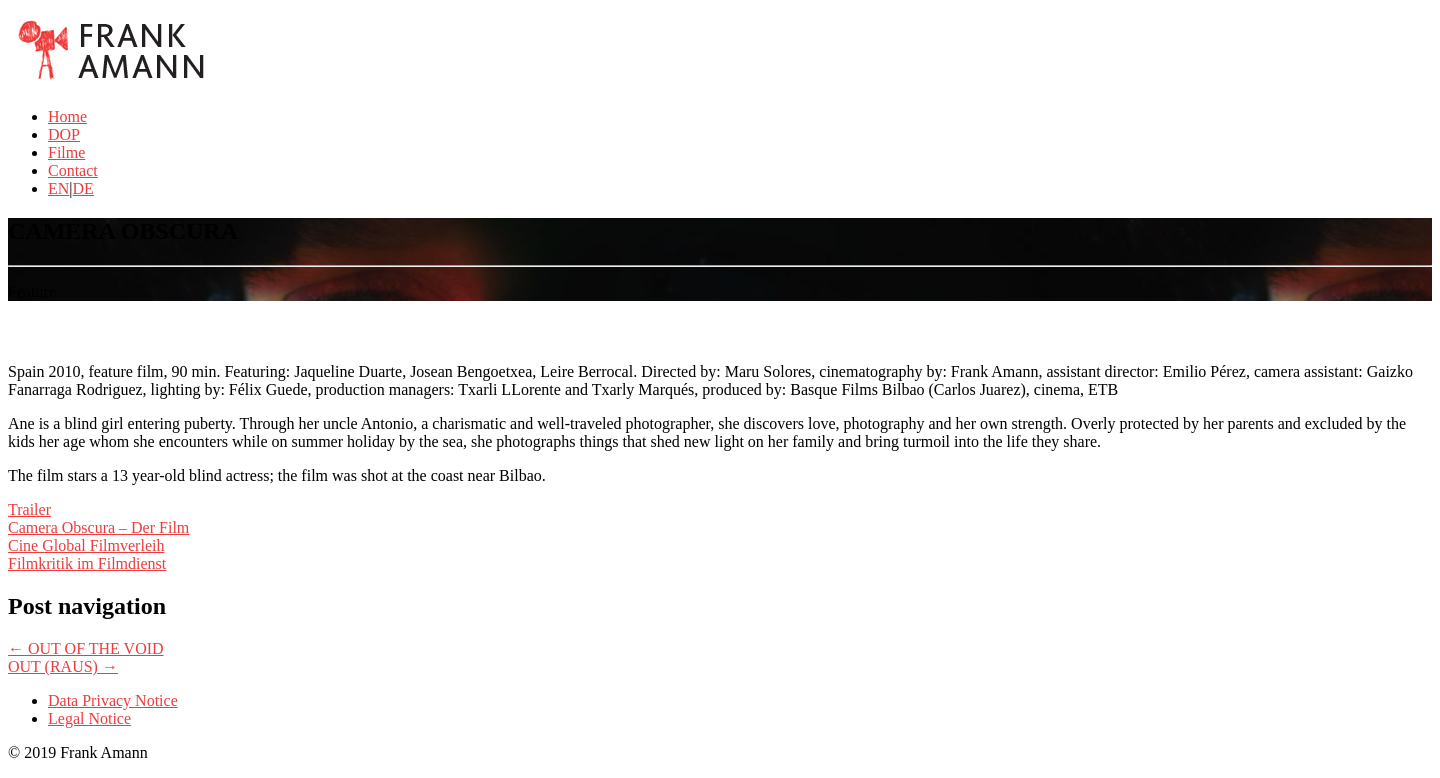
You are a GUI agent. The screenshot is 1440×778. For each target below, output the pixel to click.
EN (58, 188)
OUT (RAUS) (63, 666)
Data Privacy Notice (113, 700)
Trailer (29, 509)
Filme (66, 152)
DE (83, 188)
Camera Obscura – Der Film (98, 527)
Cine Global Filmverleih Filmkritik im (86, 554)
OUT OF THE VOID (86, 648)
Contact (73, 170)
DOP (64, 134)
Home (67, 116)
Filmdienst (132, 563)
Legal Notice (89, 718)
